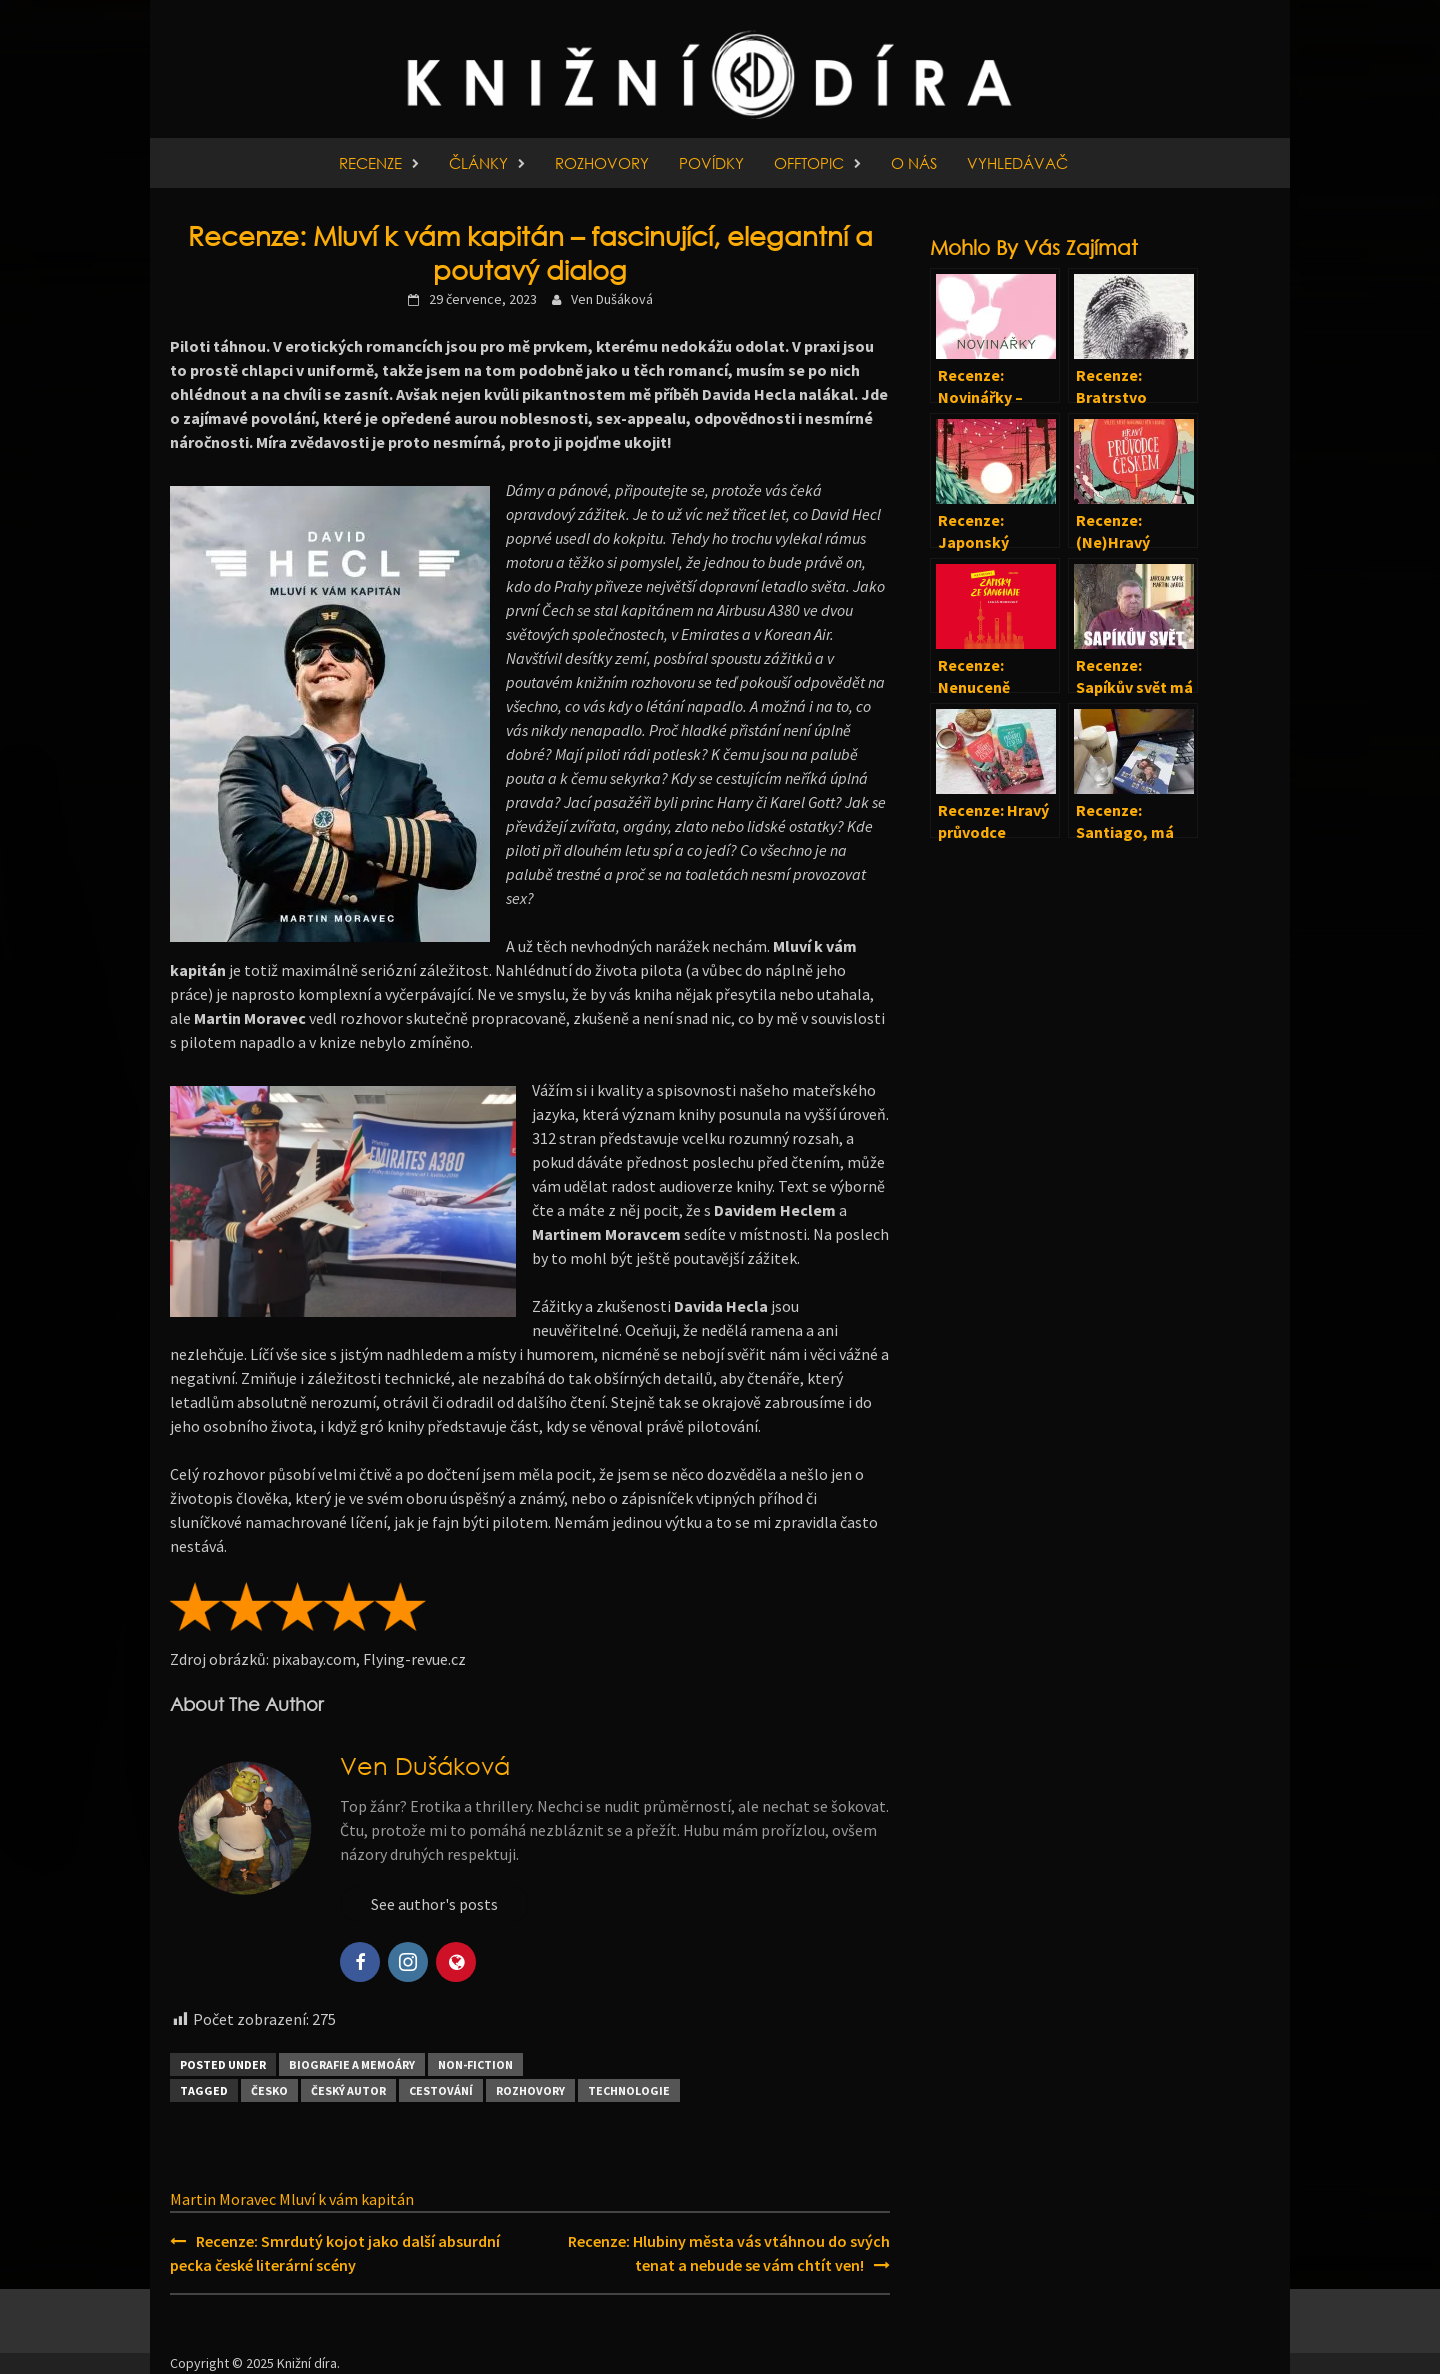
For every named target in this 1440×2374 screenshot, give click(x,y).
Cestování (441, 2090)
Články (478, 163)
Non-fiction (475, 2064)
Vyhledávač (1017, 163)
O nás (914, 163)
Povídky (711, 163)
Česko (269, 2090)
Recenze (370, 163)
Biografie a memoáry (352, 2064)
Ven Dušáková (612, 299)
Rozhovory (602, 163)
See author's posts (434, 1904)
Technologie (629, 2090)
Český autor (348, 2090)
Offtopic (809, 163)
